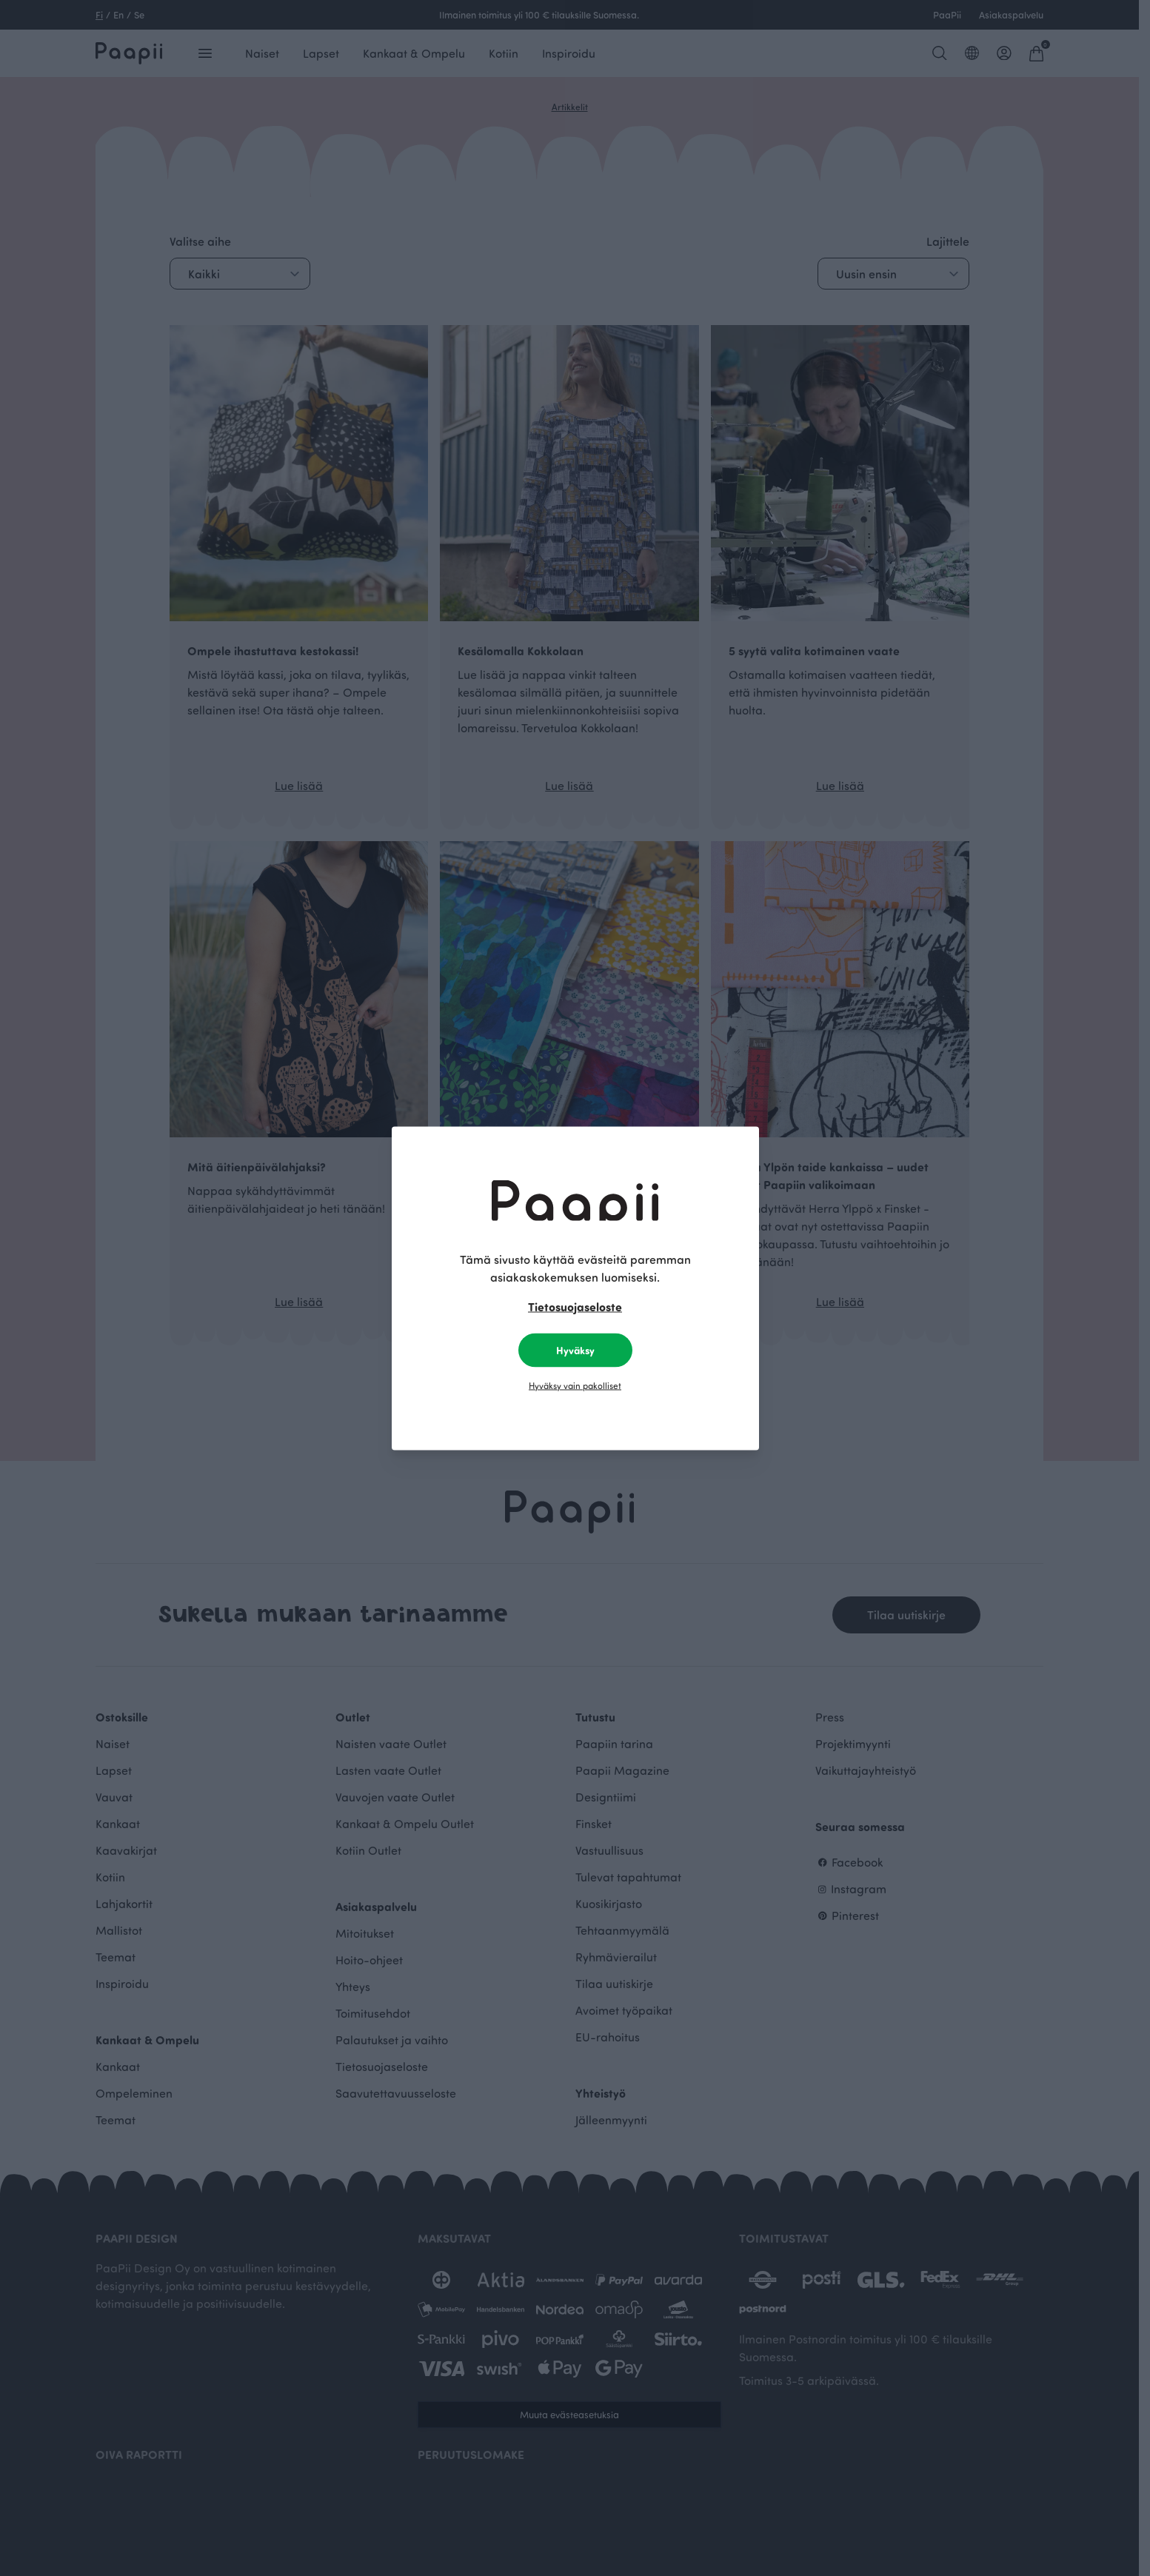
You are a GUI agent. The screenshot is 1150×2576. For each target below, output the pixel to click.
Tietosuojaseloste (575, 1306)
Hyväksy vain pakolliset (575, 1385)
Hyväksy (575, 1349)
